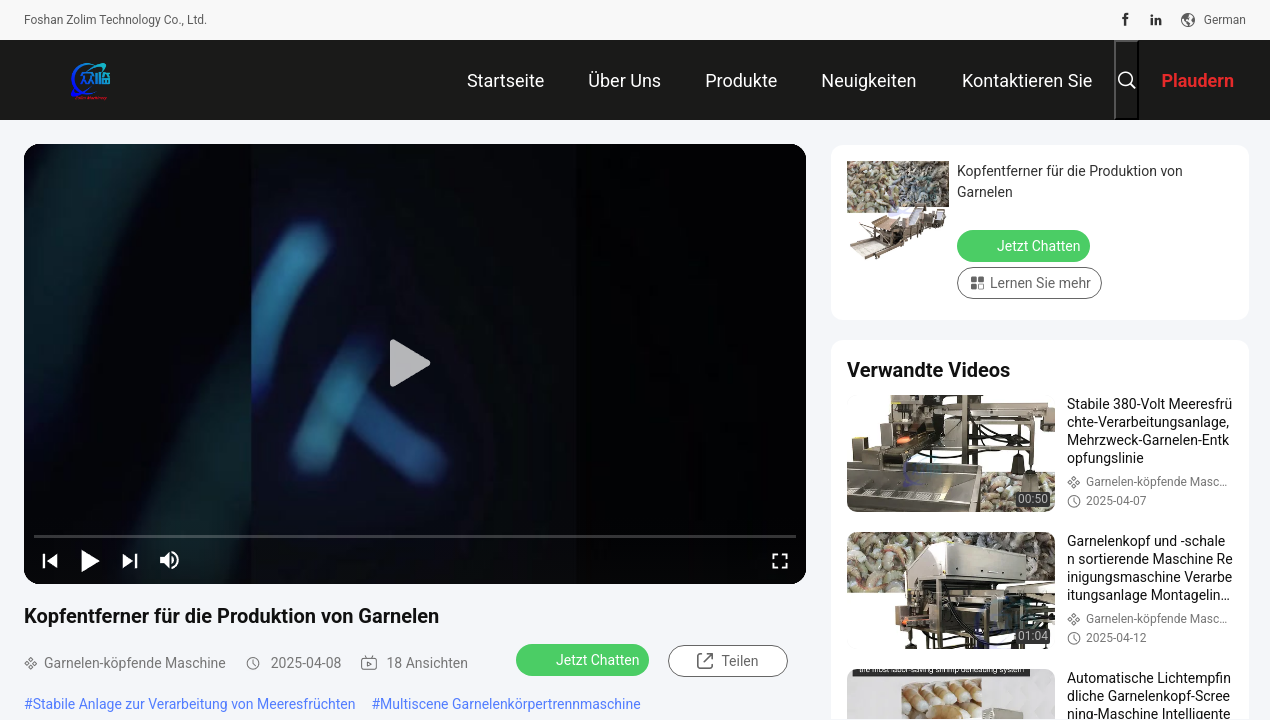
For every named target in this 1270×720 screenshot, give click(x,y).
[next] (130, 560)
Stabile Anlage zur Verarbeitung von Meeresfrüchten (194, 704)
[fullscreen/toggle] (780, 560)
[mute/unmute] (170, 560)
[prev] (50, 560)
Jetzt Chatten (584, 659)
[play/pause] (90, 560)
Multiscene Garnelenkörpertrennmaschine (510, 704)
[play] (415, 364)
